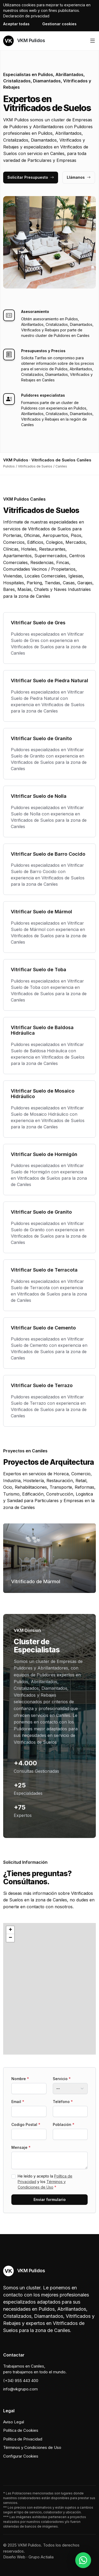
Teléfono (63, 2101)
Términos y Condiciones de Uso (32, 2447)
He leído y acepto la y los (45, 2181)
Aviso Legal (13, 2421)
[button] (49, 1988)
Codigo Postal (25, 2124)
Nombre (20, 2078)
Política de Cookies (20, 2430)
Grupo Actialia (41, 2556)
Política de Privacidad (22, 2439)
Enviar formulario (50, 2199)
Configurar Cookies (20, 2456)
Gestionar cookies (59, 24)
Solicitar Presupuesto (30, 177)
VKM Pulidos (24, 41)
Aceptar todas (16, 24)
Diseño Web (14, 2556)
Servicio (62, 2078)
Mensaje (21, 2147)
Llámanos (79, 177)
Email (17, 2101)
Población (63, 2124)
